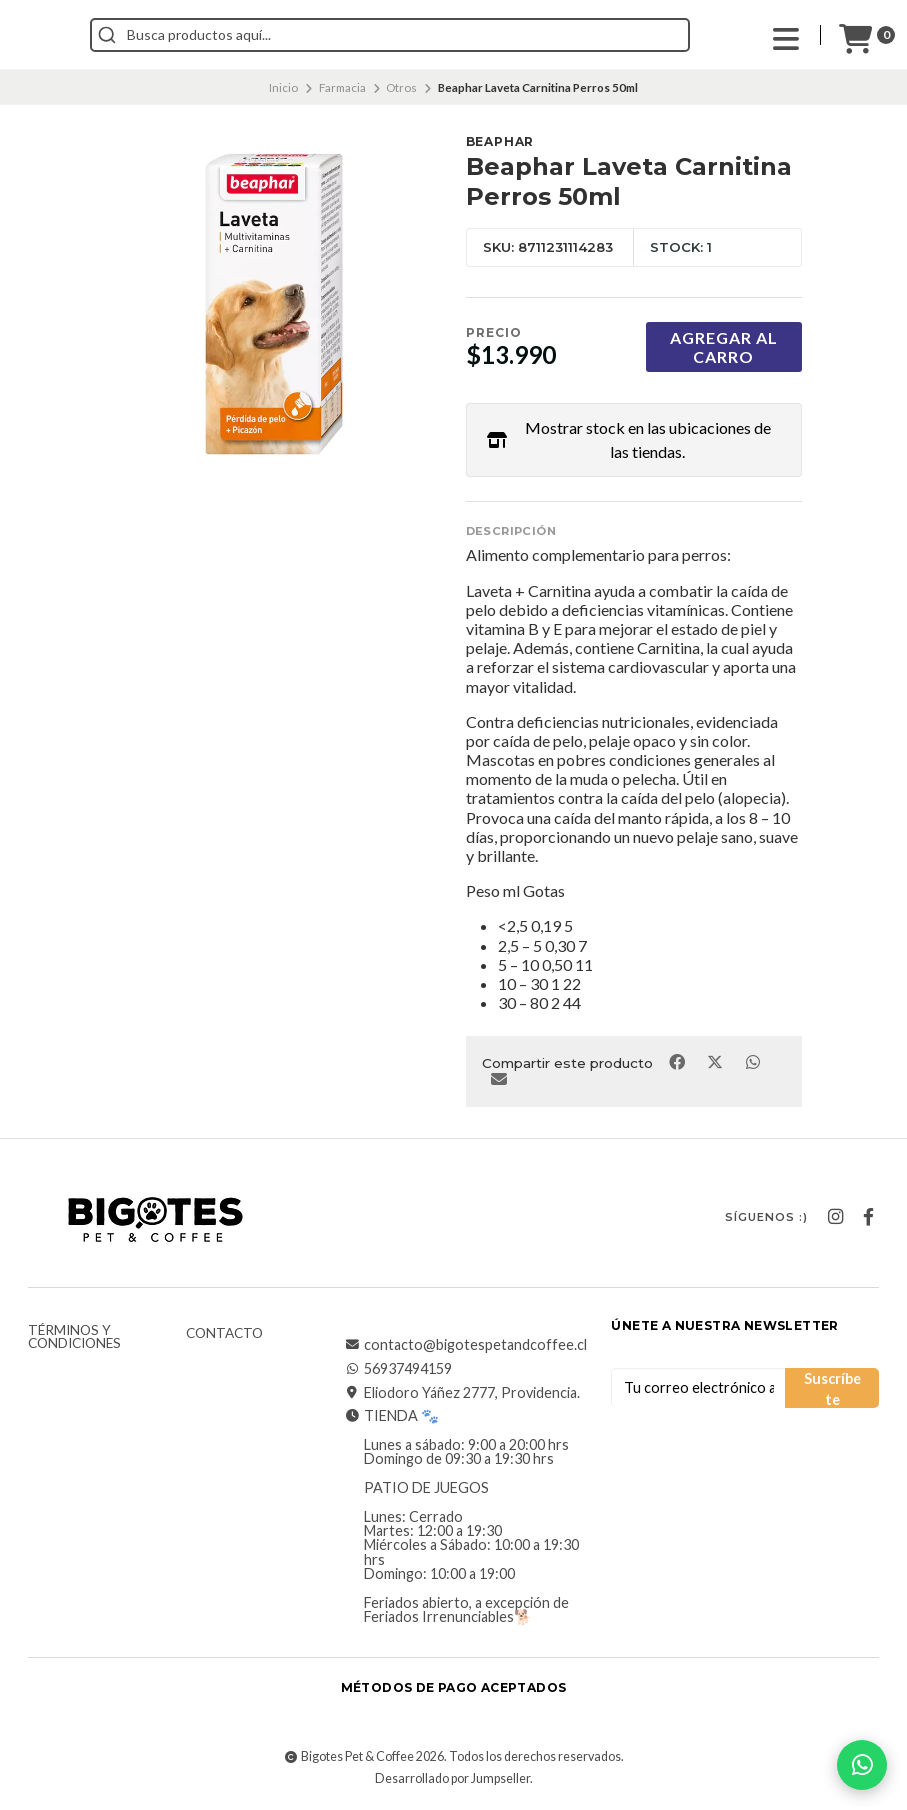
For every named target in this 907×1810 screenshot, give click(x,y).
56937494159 (398, 1369)
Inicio (283, 87)
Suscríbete (832, 1389)
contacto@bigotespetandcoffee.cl (465, 1345)
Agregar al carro (724, 347)
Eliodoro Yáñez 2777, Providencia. (462, 1393)
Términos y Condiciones (74, 1337)
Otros (401, 87)
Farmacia (342, 87)
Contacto (224, 1334)
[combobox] (479, 35)
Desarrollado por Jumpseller (452, 1778)
